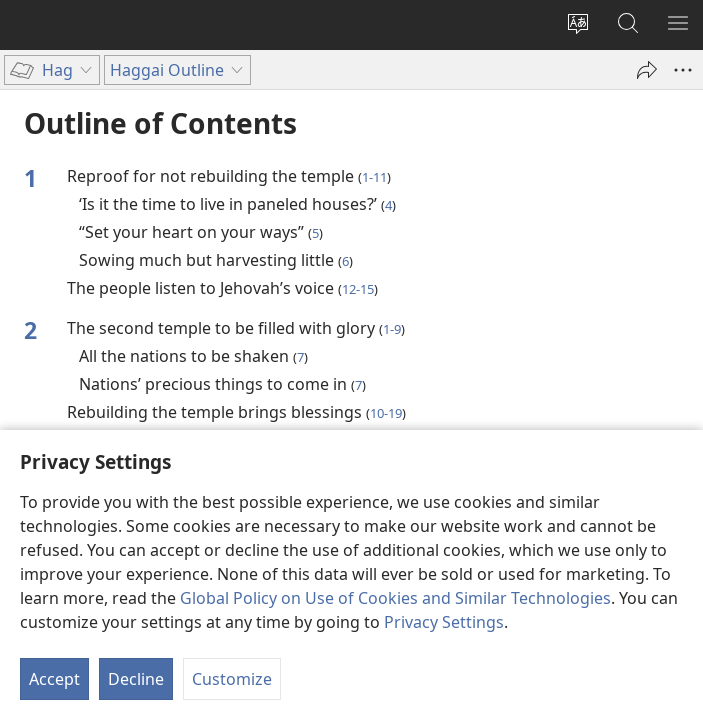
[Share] (647, 70)
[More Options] (683, 70)
